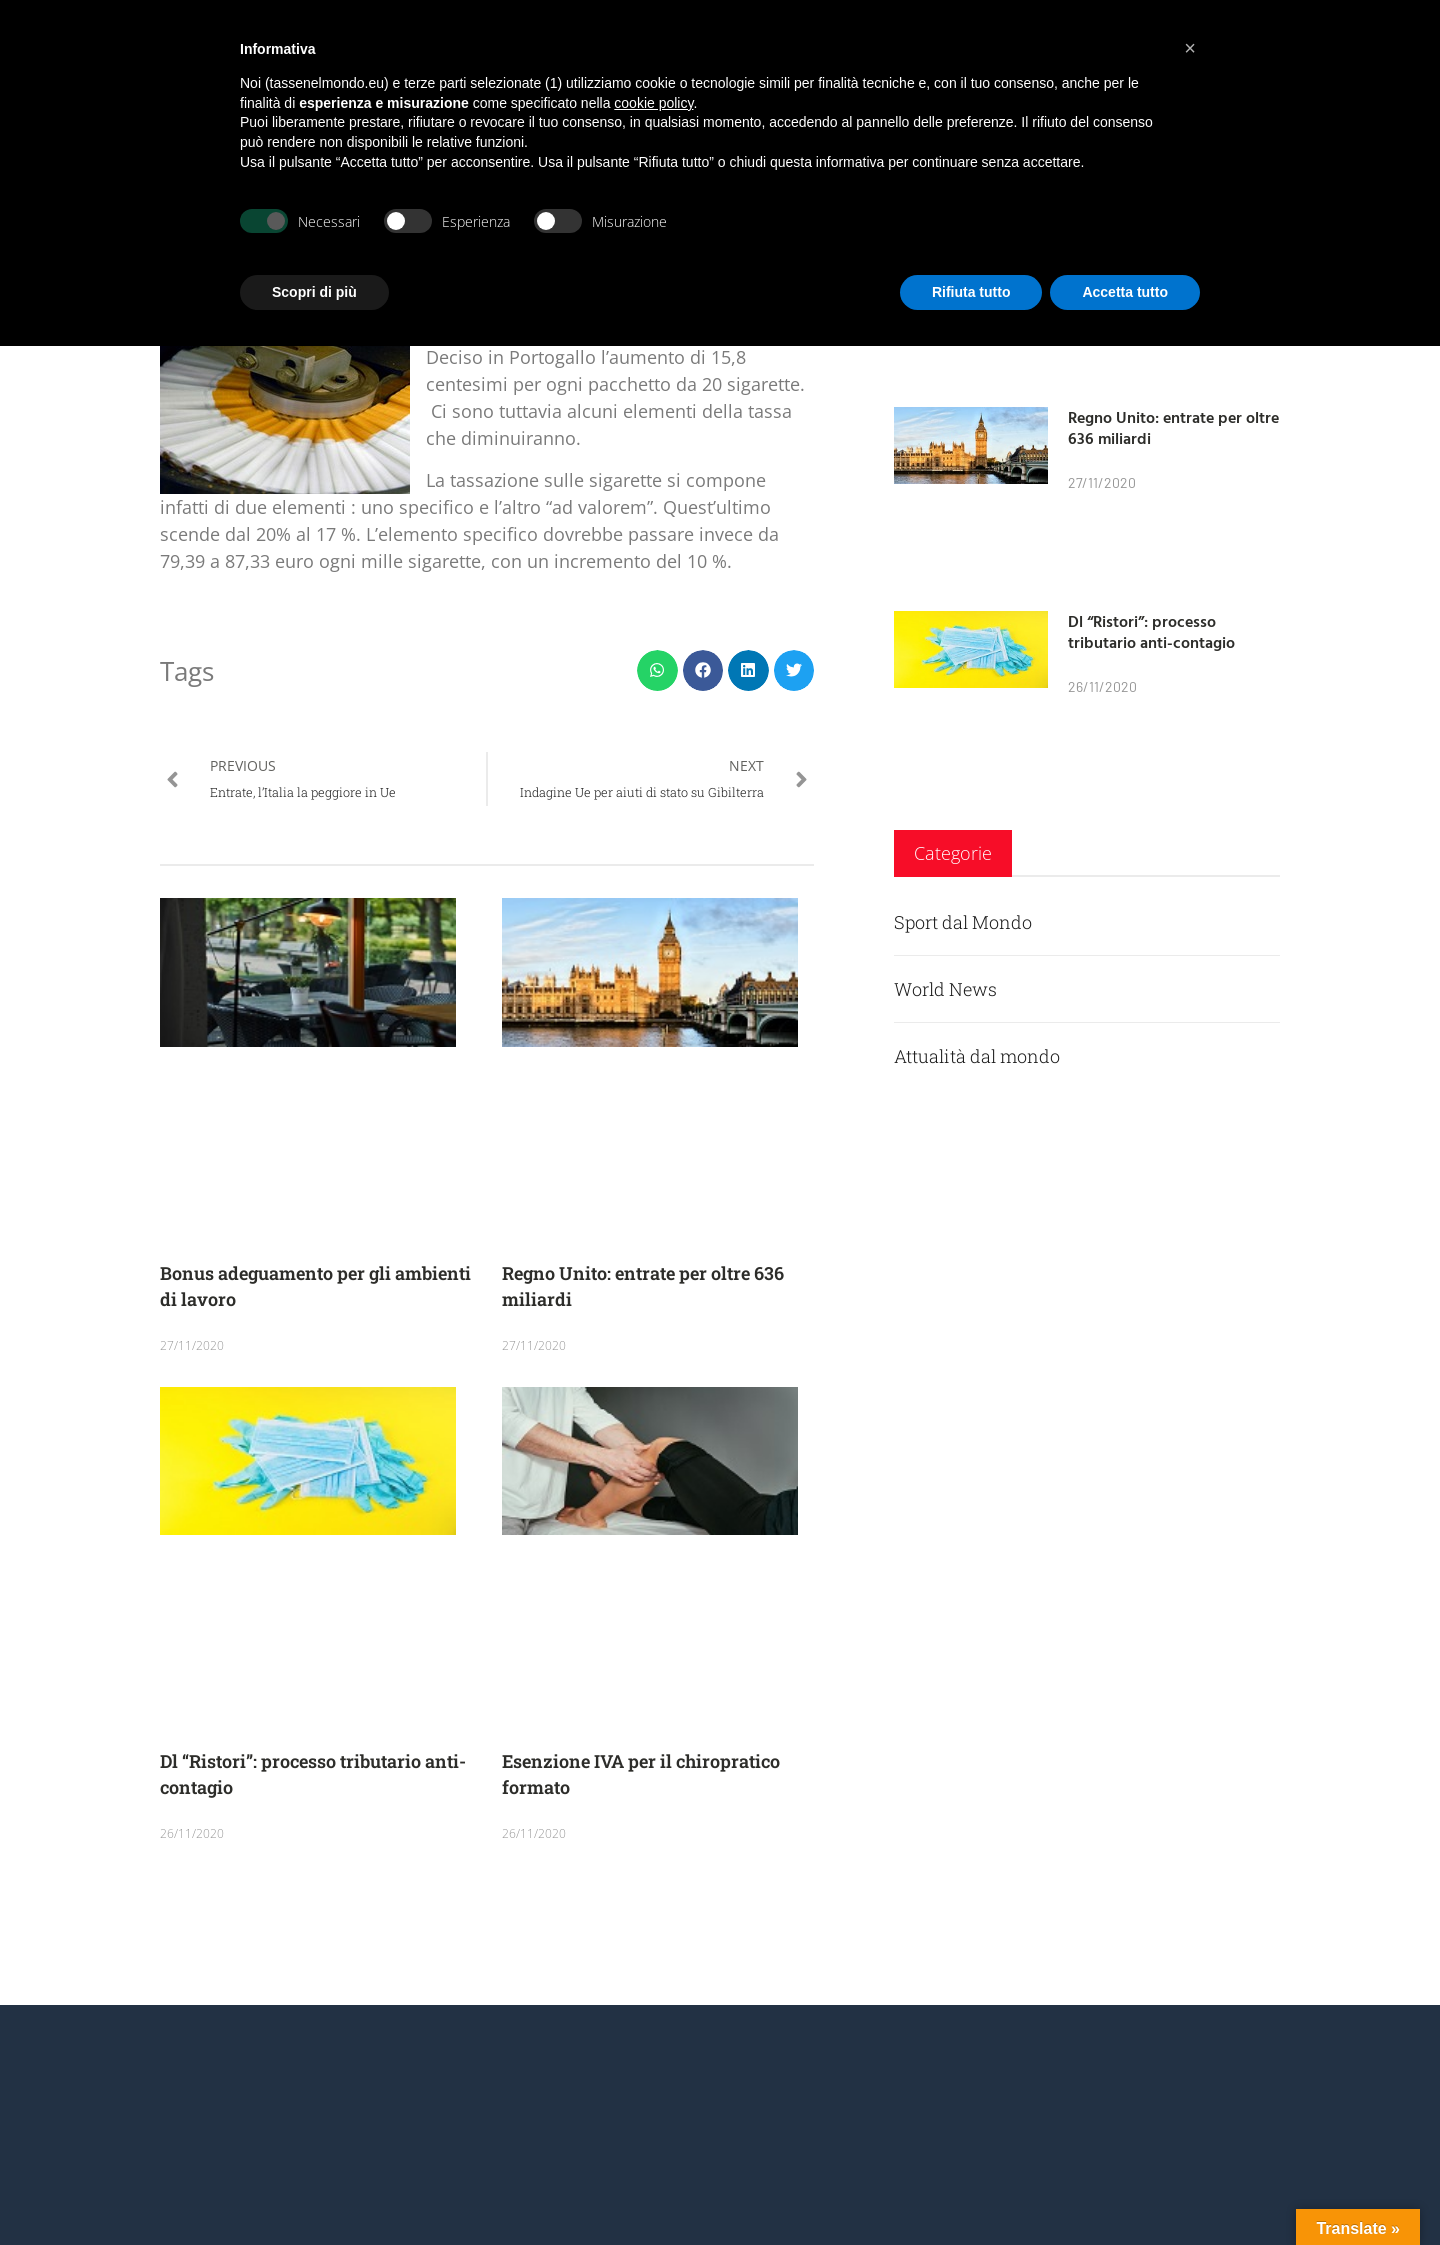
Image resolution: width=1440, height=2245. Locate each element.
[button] (657, 670)
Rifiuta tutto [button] (971, 292)
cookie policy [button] (653, 103)
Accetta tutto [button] (1125, 292)
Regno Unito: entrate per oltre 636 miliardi (1173, 427)
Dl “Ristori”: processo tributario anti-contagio (1151, 631)
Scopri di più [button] (314, 292)
